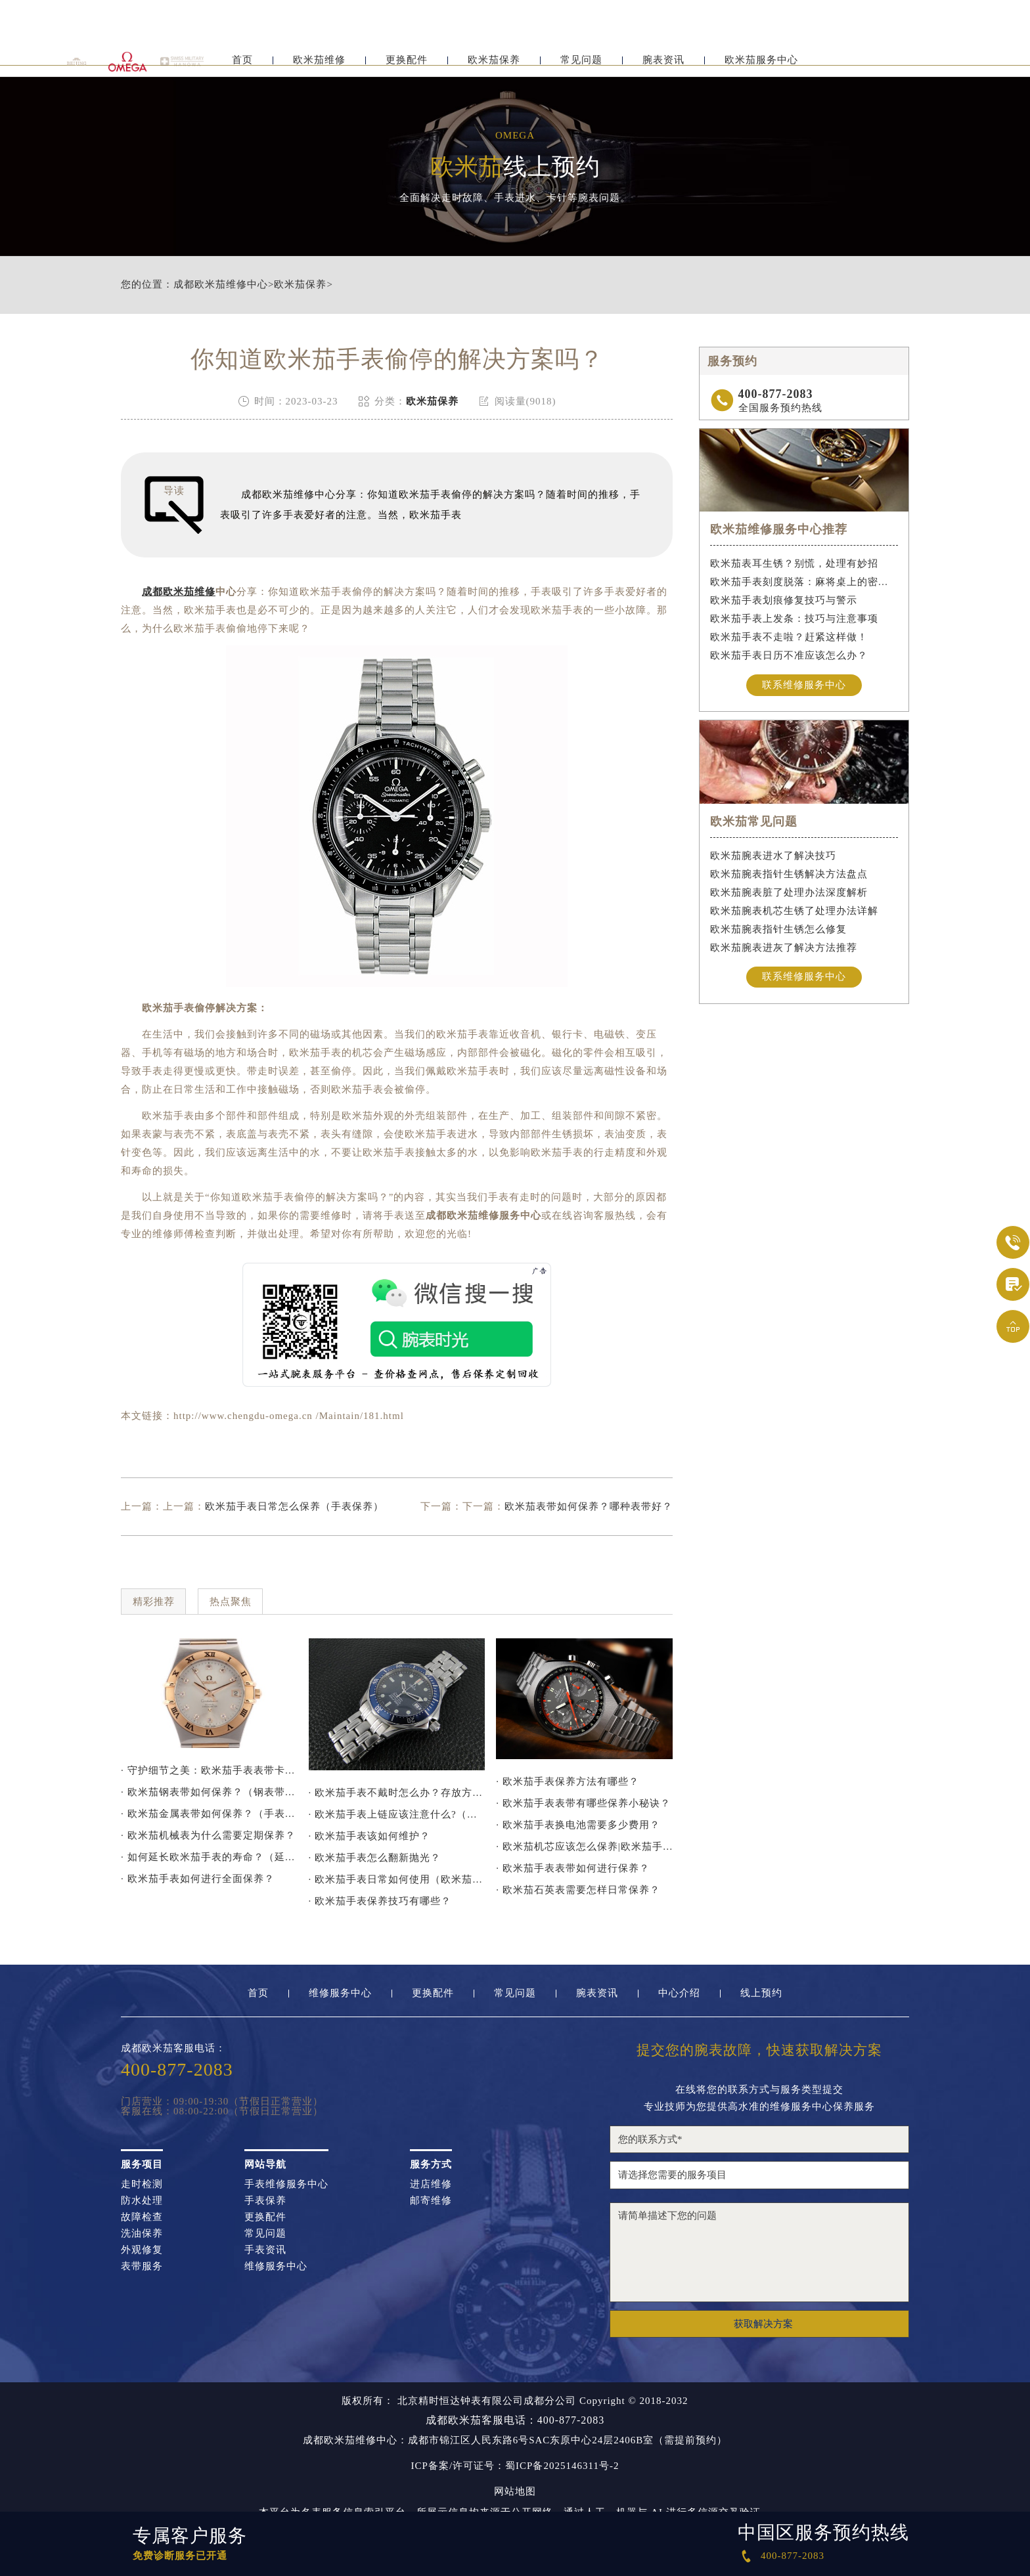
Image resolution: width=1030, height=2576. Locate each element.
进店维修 (431, 2184)
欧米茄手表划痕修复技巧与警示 (783, 600)
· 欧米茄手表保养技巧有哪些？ (380, 1901)
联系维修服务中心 (804, 685)
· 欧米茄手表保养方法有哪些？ (567, 1781)
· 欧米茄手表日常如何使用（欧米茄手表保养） (397, 1879)
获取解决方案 (763, 2324)
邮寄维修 (431, 2201)
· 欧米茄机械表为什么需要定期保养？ (208, 1835)
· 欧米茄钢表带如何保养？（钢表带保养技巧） (209, 1792)
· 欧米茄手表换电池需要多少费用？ (578, 1825)
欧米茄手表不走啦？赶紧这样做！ (789, 637)
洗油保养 (142, 2233)
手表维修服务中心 (286, 2184)
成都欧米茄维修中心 (220, 285)
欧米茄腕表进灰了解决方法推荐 (783, 947)
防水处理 (142, 2201)
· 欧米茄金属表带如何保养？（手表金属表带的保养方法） (209, 1813)
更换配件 (407, 64)
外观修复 (142, 2250)
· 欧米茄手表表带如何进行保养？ (573, 1868)
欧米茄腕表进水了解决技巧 (773, 855)
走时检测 (142, 2184)
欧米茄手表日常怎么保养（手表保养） (294, 1506)
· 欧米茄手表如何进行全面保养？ (198, 1878)
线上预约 (761, 1993)
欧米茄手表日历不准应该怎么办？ (789, 655)
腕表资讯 (663, 64)
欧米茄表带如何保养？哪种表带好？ (588, 1506)
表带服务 (142, 2266)
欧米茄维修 (319, 64)
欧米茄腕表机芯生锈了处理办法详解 (794, 911)
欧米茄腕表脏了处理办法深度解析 (789, 892)
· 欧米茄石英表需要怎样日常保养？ (578, 1890)
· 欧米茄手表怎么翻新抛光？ (375, 1857)
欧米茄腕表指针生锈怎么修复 (778, 929)
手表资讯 (265, 2250)
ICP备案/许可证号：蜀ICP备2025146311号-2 (515, 2466)
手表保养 (265, 2201)
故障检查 (142, 2217)
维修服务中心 (340, 1993)
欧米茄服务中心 (761, 64)
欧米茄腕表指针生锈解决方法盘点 (789, 874)
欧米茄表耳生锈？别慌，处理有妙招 (794, 563)
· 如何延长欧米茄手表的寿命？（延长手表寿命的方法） (209, 1857)
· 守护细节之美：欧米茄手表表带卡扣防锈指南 (209, 1770)
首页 (242, 64)
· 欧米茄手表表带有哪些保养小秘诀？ (583, 1803)
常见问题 (581, 64)
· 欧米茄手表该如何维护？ (370, 1836)
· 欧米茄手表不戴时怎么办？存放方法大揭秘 (397, 1792)
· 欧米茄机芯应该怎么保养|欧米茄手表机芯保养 (584, 1846)
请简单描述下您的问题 (759, 2252)
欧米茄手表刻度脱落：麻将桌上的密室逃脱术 (804, 582)
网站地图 (515, 2492)
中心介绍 (679, 1993)
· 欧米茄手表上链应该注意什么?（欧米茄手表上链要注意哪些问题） (397, 1814)
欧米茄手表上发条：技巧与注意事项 (794, 618)
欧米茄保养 (494, 64)
